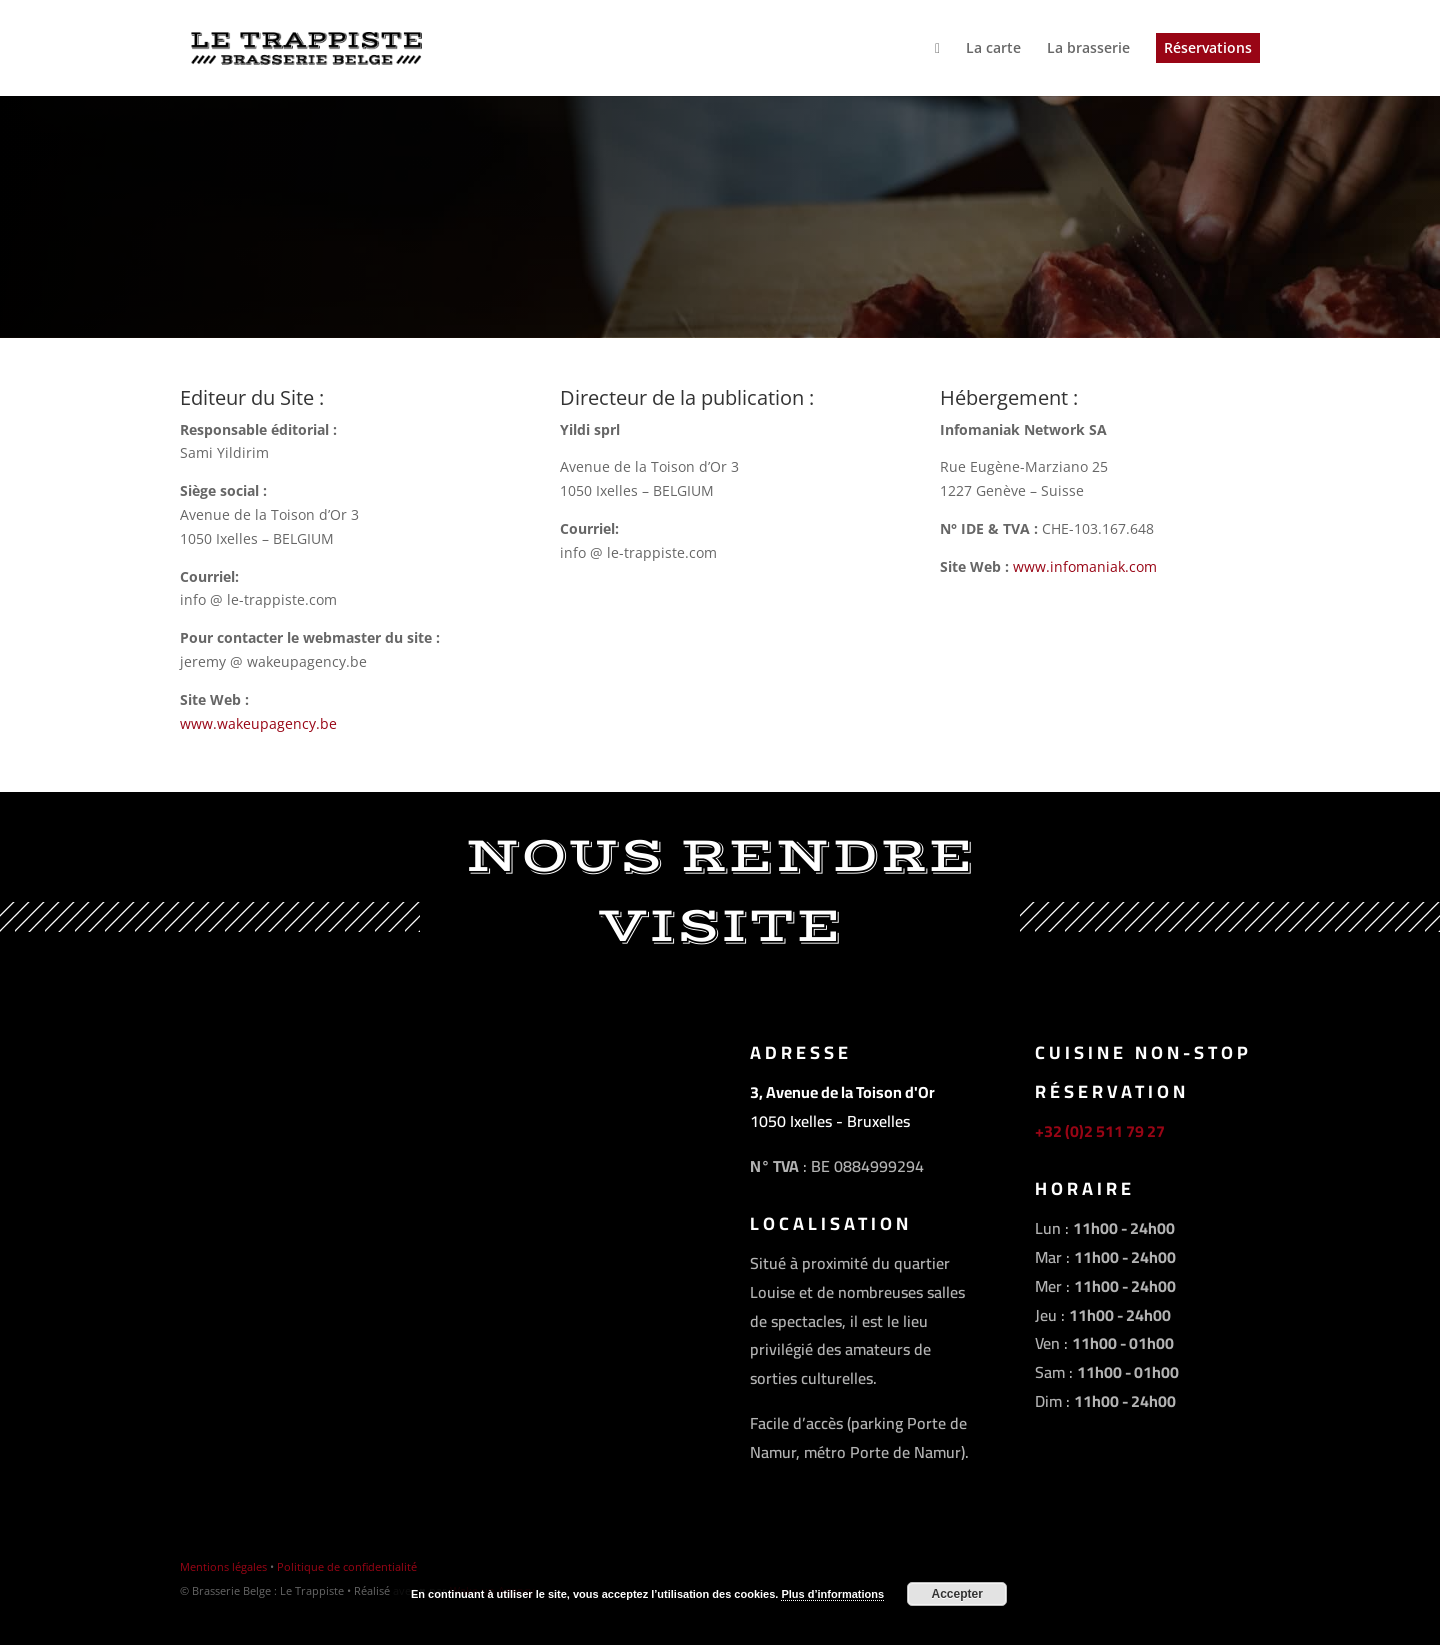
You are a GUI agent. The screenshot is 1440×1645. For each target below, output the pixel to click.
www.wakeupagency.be (258, 723)
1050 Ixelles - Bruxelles (830, 1121)
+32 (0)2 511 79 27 (1100, 1131)
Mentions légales (223, 1566)
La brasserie (1088, 49)
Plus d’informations (832, 1594)
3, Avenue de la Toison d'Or (842, 1092)
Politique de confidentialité (347, 1566)
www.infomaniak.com (1085, 566)
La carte (993, 49)
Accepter (957, 1594)
